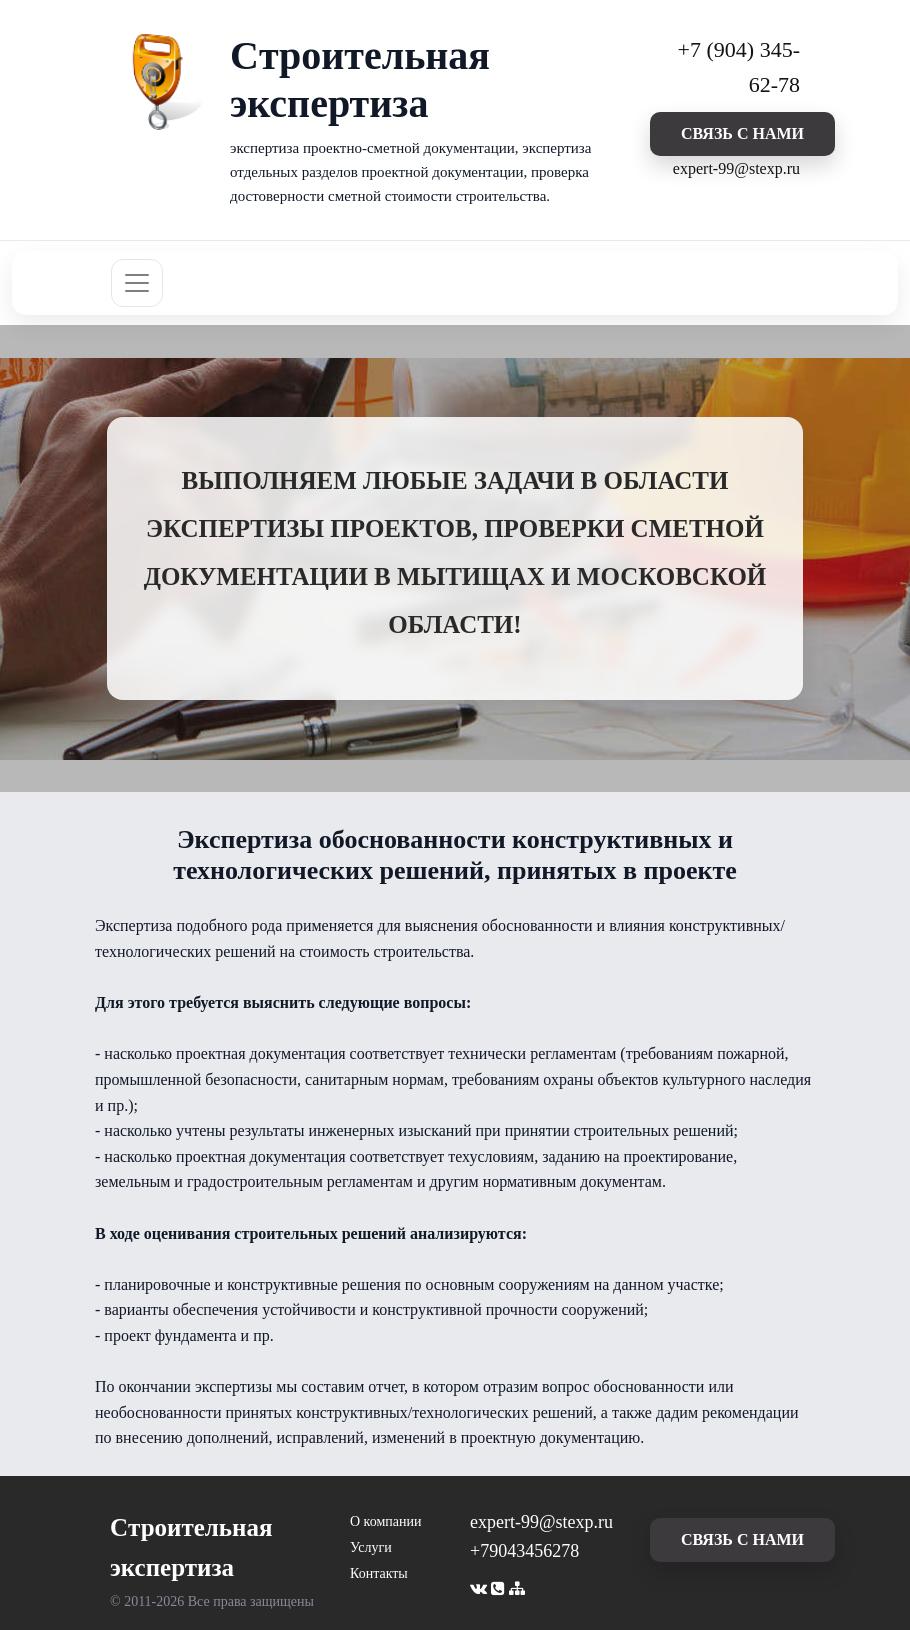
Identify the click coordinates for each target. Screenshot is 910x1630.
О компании (385, 1521)
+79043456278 (524, 1551)
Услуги (371, 1547)
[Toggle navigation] (137, 283)
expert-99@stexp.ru (736, 168)
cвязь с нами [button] (742, 133)
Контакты (379, 1573)
